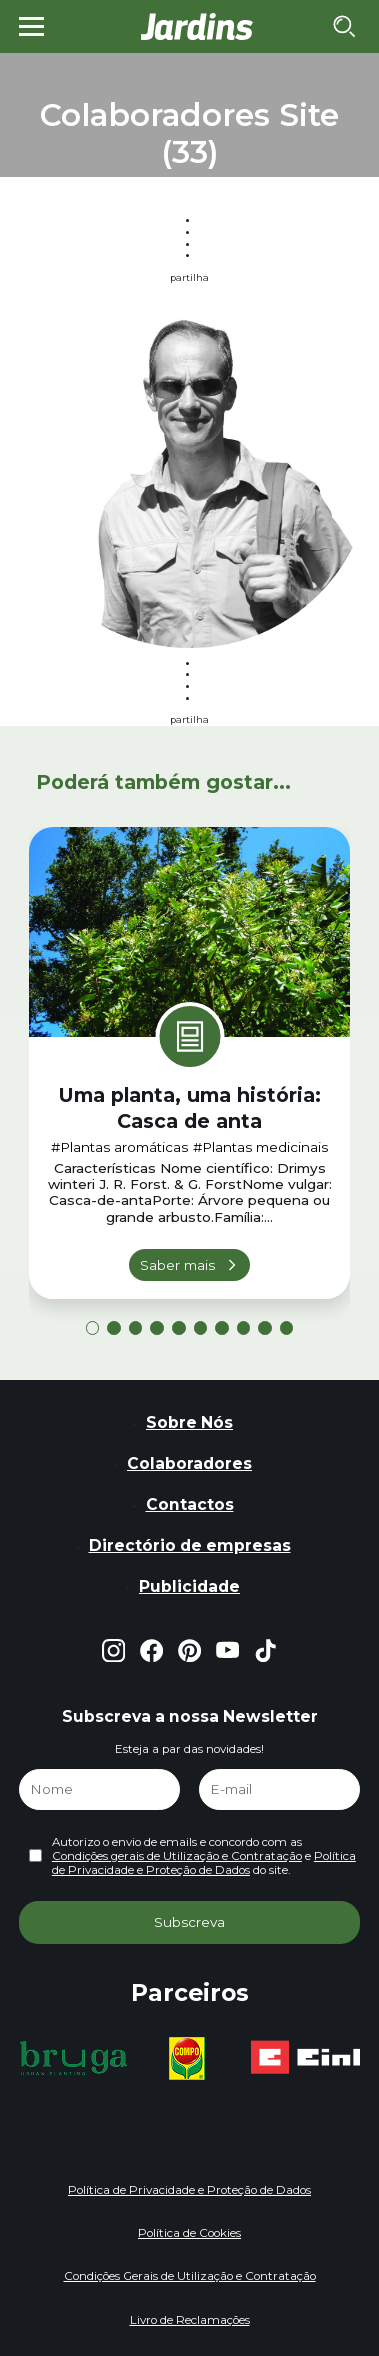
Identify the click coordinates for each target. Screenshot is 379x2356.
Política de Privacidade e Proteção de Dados (204, 1863)
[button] (93, 1328)
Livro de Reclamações (190, 2320)
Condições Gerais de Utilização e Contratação (190, 2276)
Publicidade (189, 1586)
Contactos (190, 1504)
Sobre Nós (189, 1422)
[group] (73, 2058)
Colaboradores (189, 1463)
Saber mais (177, 1265)
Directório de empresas (190, 1545)
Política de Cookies (189, 2233)
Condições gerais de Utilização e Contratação (177, 1856)
